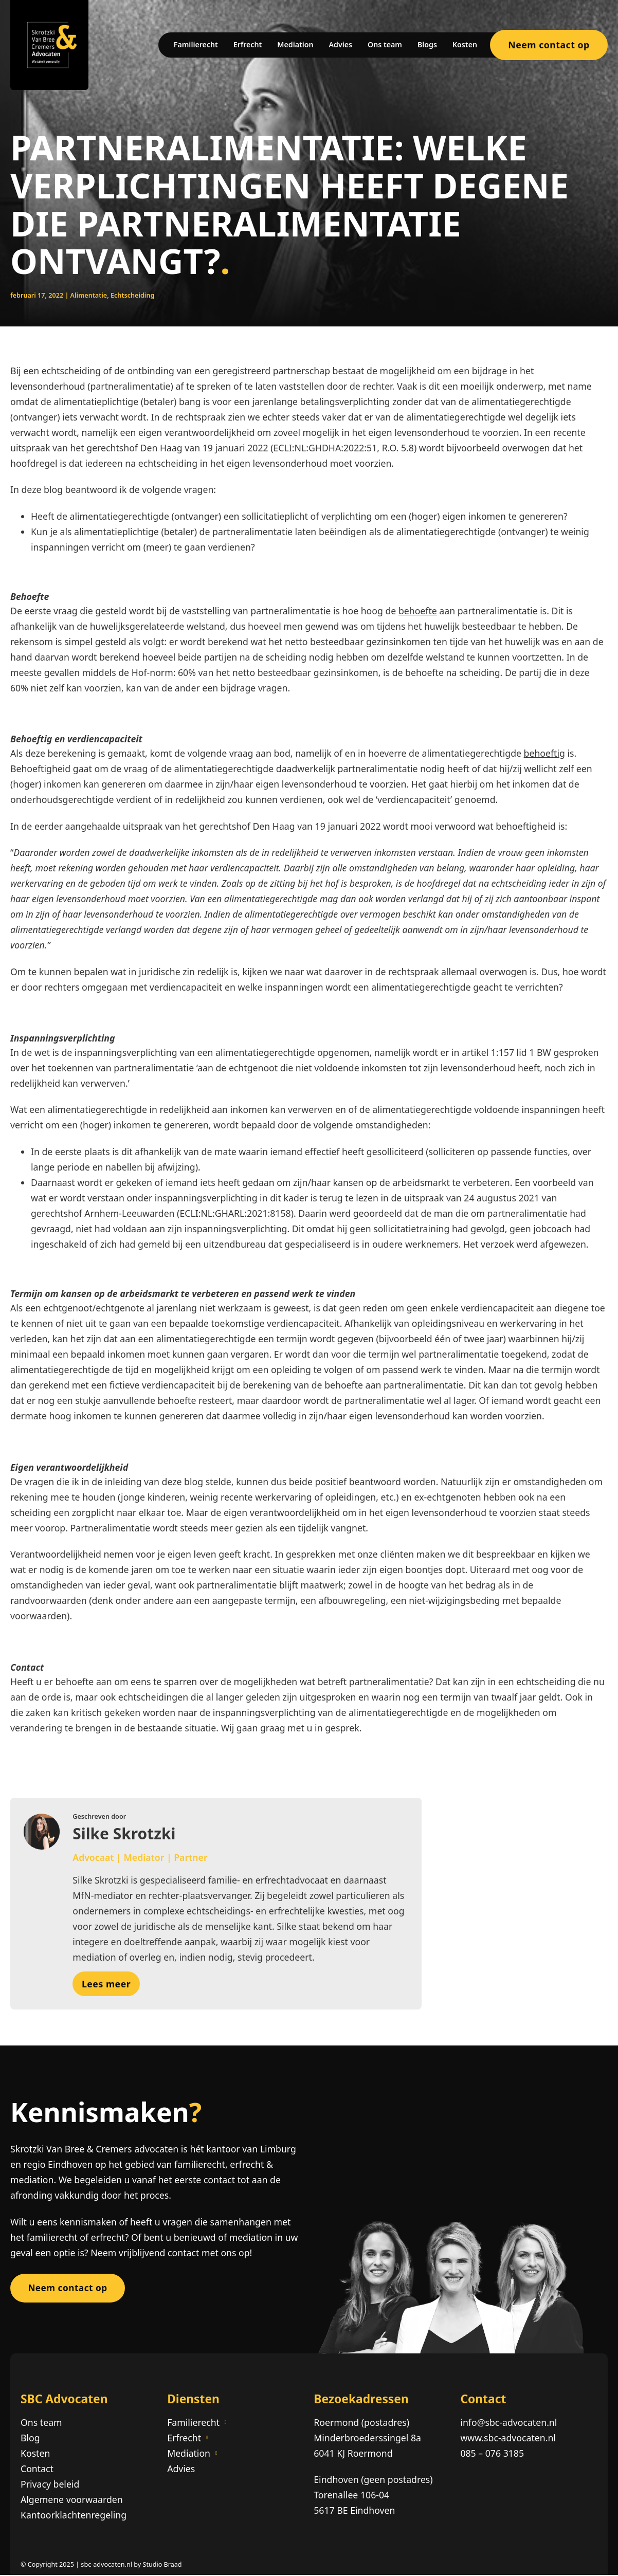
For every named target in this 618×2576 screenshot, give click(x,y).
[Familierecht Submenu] (226, 2422)
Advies (341, 44)
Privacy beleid (50, 2485)
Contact (37, 2469)
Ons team (385, 44)
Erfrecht (247, 44)
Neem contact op (548, 45)
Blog (30, 2438)
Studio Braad (161, 2565)
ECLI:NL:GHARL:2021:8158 (234, 1213)
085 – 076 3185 (492, 2453)
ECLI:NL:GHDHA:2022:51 (325, 448)
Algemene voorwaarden (72, 2500)
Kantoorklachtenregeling (73, 2516)
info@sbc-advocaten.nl (508, 2423)
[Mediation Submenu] (216, 2454)
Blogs (427, 44)
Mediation (295, 44)
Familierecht (196, 44)
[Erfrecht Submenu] (207, 2438)
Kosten (464, 44)
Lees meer (106, 1984)
